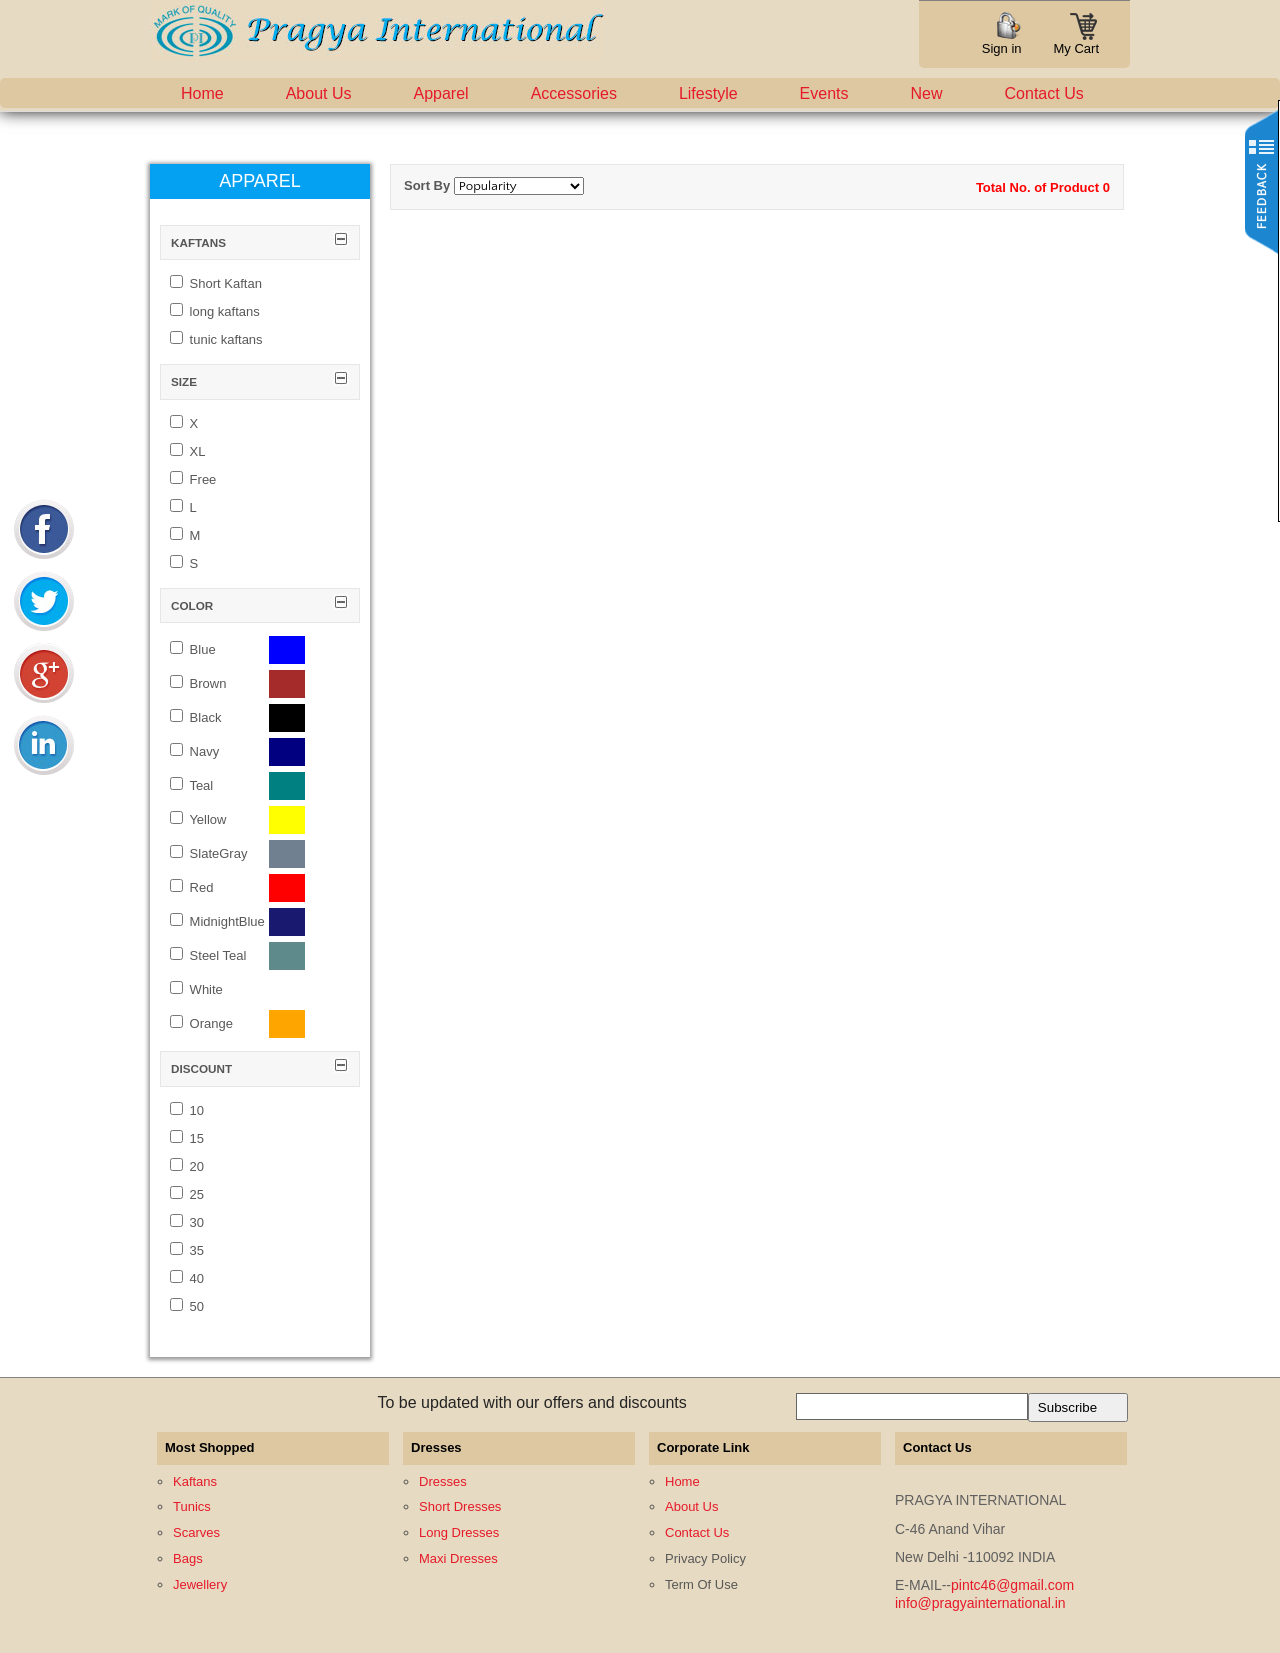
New (927, 93)
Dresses (443, 1481)
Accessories (574, 93)
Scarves (196, 1532)
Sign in (1002, 48)
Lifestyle (708, 93)
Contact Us (1044, 93)
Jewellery (200, 1584)
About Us (319, 93)
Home (202, 93)
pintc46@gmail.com (1012, 1585)
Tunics (192, 1506)
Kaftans (195, 1481)
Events (824, 93)
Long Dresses (459, 1532)
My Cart (1077, 42)
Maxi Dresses (458, 1558)
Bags (188, 1558)
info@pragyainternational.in (980, 1603)
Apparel (441, 93)
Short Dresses (460, 1506)
